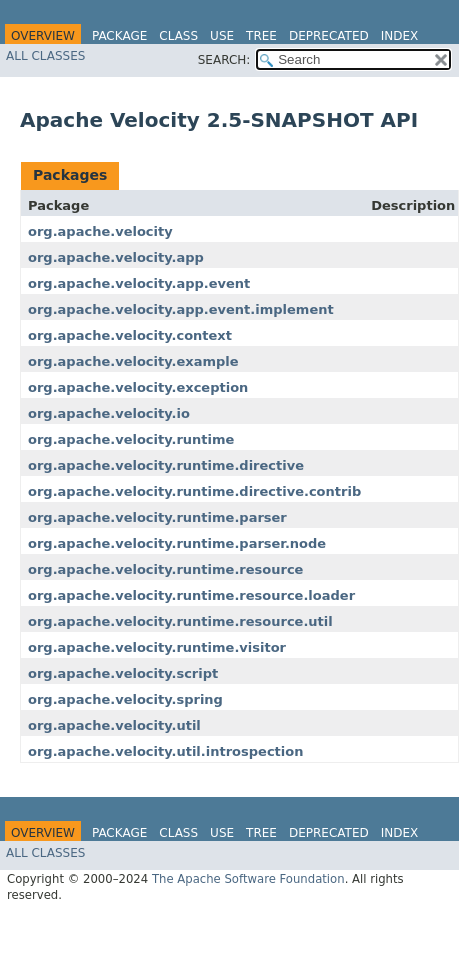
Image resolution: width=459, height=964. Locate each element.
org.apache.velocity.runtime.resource (165, 569)
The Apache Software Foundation (248, 879)
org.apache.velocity (100, 231)
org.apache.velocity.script (123, 673)
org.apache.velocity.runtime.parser (157, 517)
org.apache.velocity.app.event (139, 283)
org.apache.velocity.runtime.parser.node (177, 543)
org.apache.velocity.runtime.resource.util (180, 621)
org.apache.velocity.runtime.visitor (157, 647)
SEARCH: (224, 60)
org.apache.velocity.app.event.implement (181, 309)
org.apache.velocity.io (109, 413)
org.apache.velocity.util (114, 725)
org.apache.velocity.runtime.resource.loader (191, 595)
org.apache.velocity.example (133, 361)
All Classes (45, 56)
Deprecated (329, 36)
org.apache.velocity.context (130, 335)
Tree (261, 36)
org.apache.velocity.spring (125, 699)
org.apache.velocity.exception (138, 387)
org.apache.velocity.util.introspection (165, 751)
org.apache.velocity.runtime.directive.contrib (194, 491)
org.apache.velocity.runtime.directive (166, 465)
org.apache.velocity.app (116, 257)
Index (400, 36)
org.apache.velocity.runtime (131, 439)
